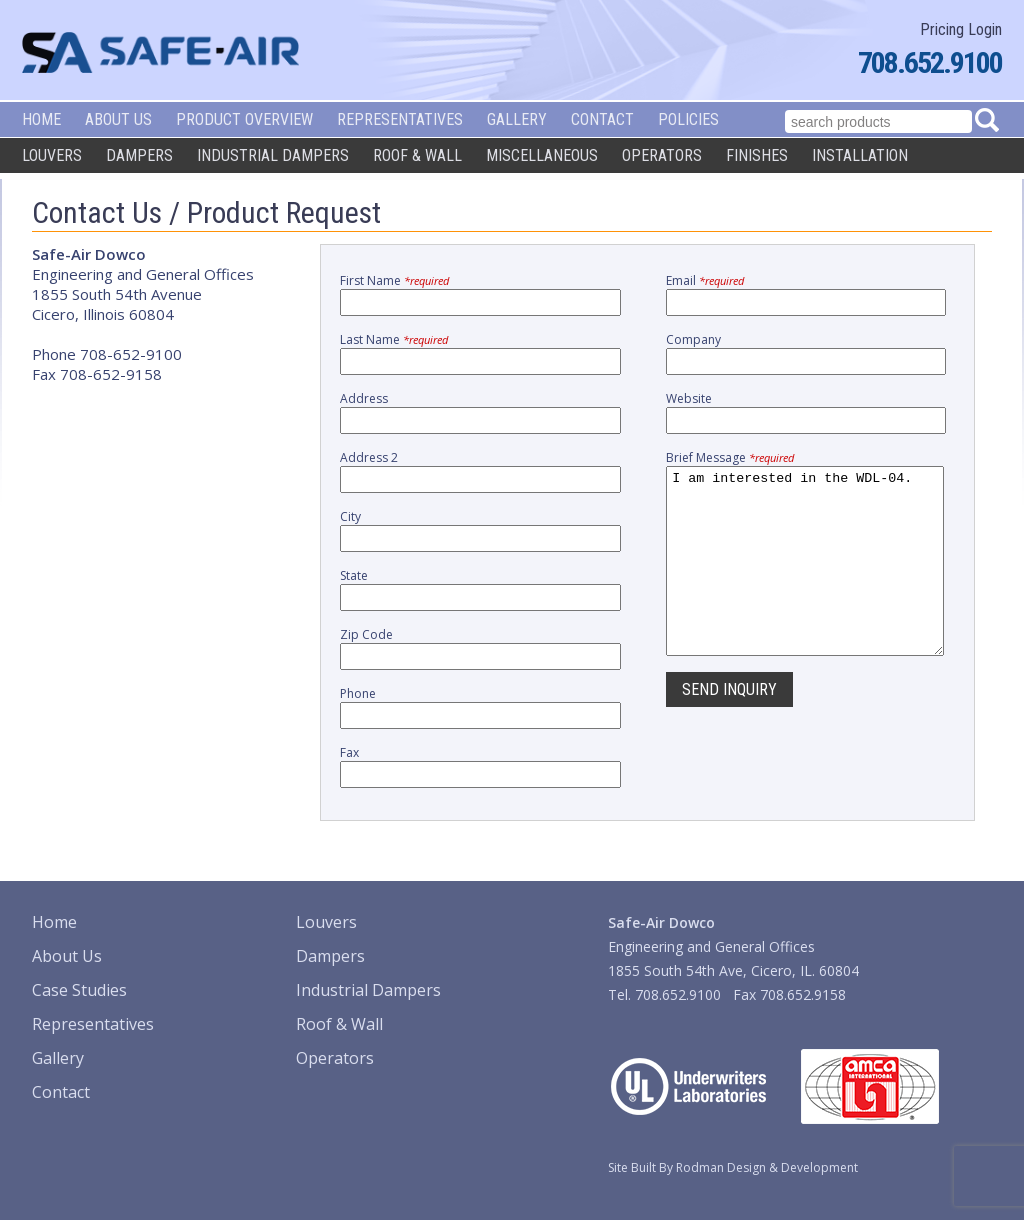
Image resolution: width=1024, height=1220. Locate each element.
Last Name (394, 339)
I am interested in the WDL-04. (805, 579)
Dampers (139, 155)
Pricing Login (961, 29)
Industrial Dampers (273, 155)
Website (689, 398)
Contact (602, 119)
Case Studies (79, 990)
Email (705, 280)
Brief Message (730, 457)
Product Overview (244, 119)
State (354, 575)
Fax (349, 752)
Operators (662, 155)
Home (41, 119)
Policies (688, 119)
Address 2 (369, 457)
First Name (394, 280)
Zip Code (366, 634)
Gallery (517, 119)
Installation (860, 155)
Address (364, 398)
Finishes (757, 155)
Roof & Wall (417, 155)
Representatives (400, 119)
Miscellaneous (542, 155)
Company (693, 339)
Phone (358, 693)
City (350, 516)
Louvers (52, 155)
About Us (118, 119)
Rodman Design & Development (767, 1167)
